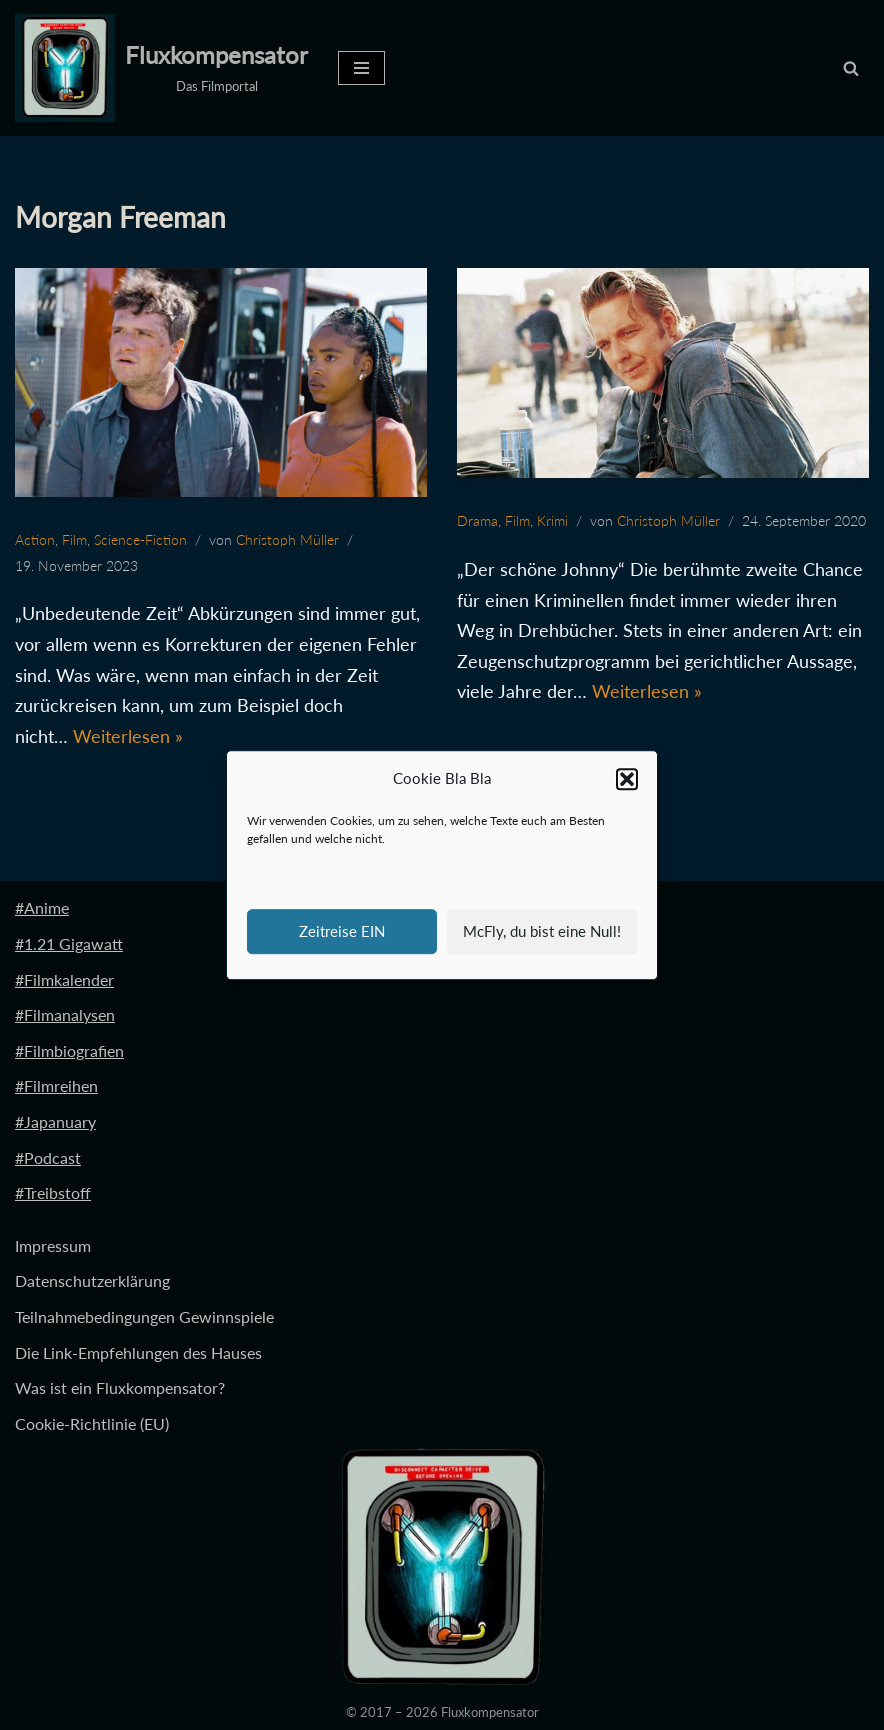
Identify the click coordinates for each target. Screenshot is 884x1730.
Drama (477, 520)
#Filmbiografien (69, 1050)
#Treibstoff (53, 1192)
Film (74, 539)
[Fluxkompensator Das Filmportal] (161, 68)
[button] (627, 779)
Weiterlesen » (128, 736)
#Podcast (48, 1157)
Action (35, 539)
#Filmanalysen (65, 1014)
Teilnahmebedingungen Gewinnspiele (144, 1316)
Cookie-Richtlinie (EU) (92, 1423)
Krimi (552, 520)
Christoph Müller (287, 539)
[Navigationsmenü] (361, 68)
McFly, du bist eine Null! (542, 931)
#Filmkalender (64, 979)
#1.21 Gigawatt (69, 943)
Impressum (53, 1245)
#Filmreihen (56, 1085)
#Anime (42, 907)
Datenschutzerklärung (92, 1280)
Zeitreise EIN (342, 931)
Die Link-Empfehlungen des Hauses (138, 1352)
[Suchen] (851, 68)
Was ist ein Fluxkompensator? (120, 1387)
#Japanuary (55, 1121)
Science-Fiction (140, 539)
